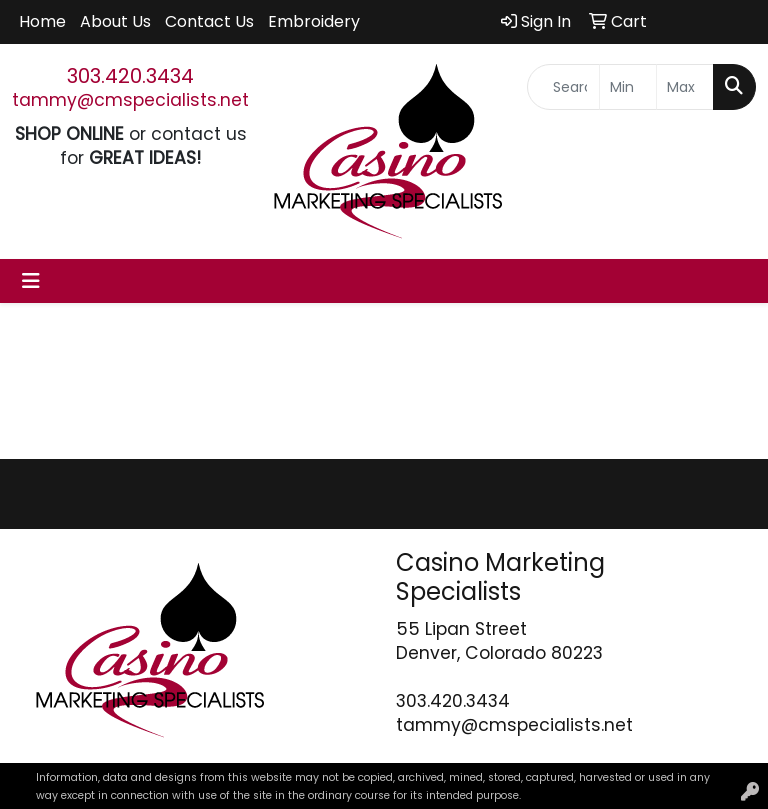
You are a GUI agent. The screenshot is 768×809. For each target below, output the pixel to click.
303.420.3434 (130, 76)
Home (42, 21)
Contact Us (209, 21)
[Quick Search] (563, 87)
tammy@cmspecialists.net (130, 100)
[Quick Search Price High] (685, 87)
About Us (115, 21)
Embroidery (314, 21)
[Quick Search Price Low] (628, 87)
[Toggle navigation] (31, 281)
